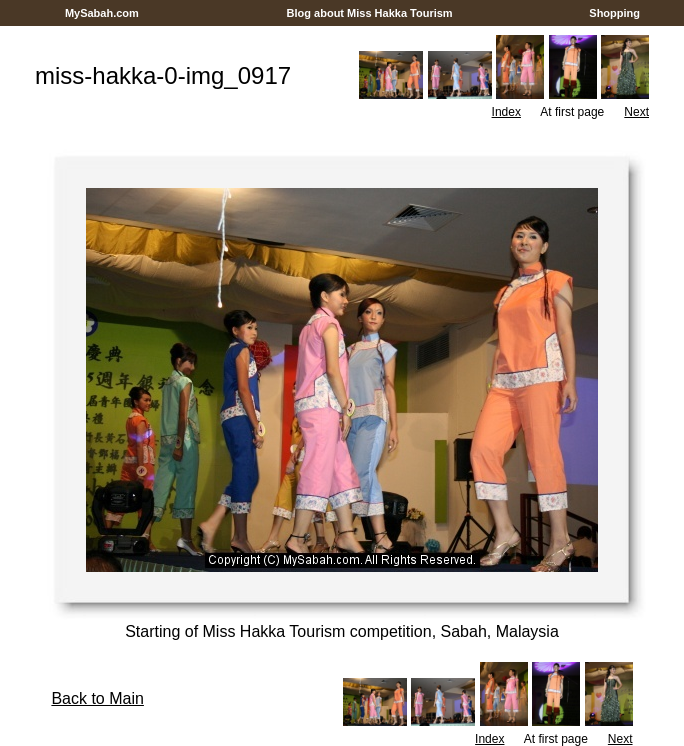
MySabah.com (102, 13)
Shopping (614, 13)
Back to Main (97, 698)
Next (636, 112)
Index (506, 112)
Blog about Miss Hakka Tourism (369, 13)
